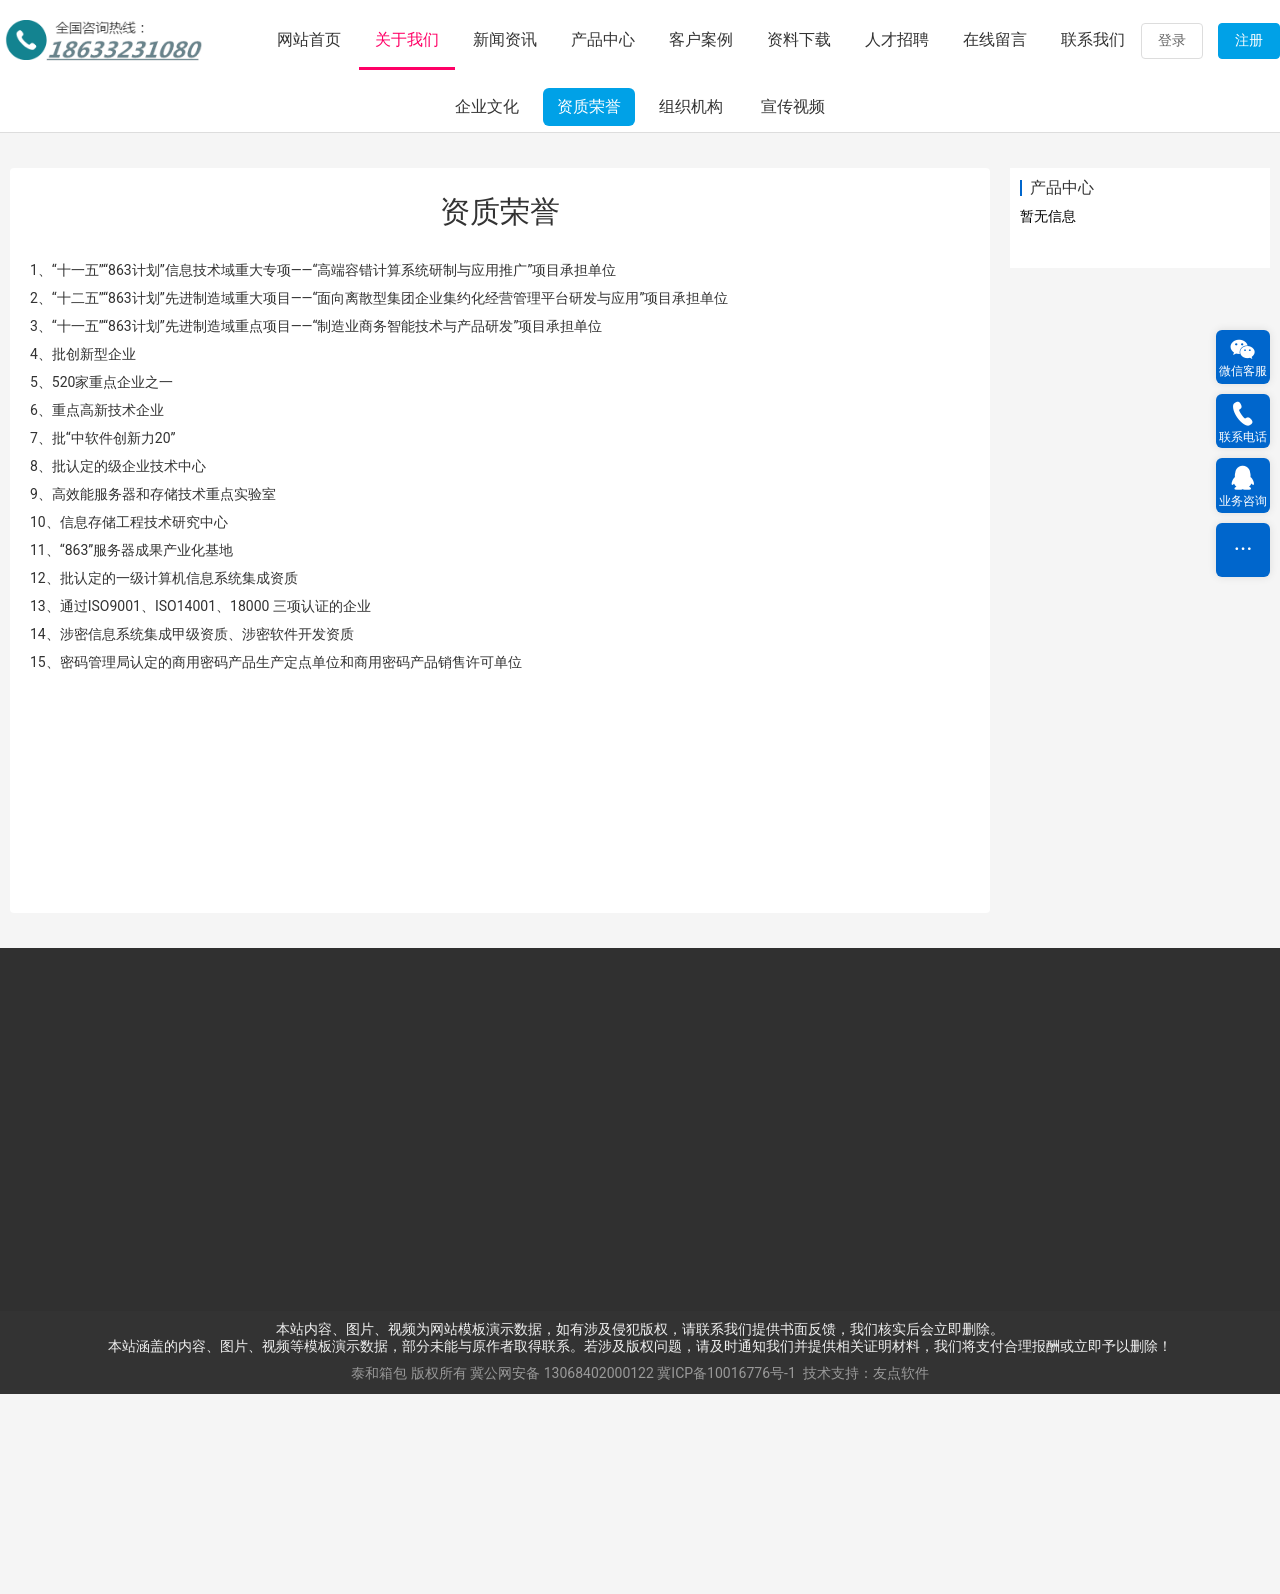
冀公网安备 (505, 1573)
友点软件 (901, 1573)
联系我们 (1093, 39)
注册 (1249, 40)
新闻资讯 (505, 39)
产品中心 (603, 39)
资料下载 (799, 39)
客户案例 (701, 39)
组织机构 (691, 306)
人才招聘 (897, 39)
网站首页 (309, 39)
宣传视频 (793, 306)
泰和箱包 (379, 1573)
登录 (1172, 40)
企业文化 (487, 306)
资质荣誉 (589, 306)
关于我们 (407, 39)
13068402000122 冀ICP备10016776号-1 (670, 1573)
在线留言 (995, 39)
